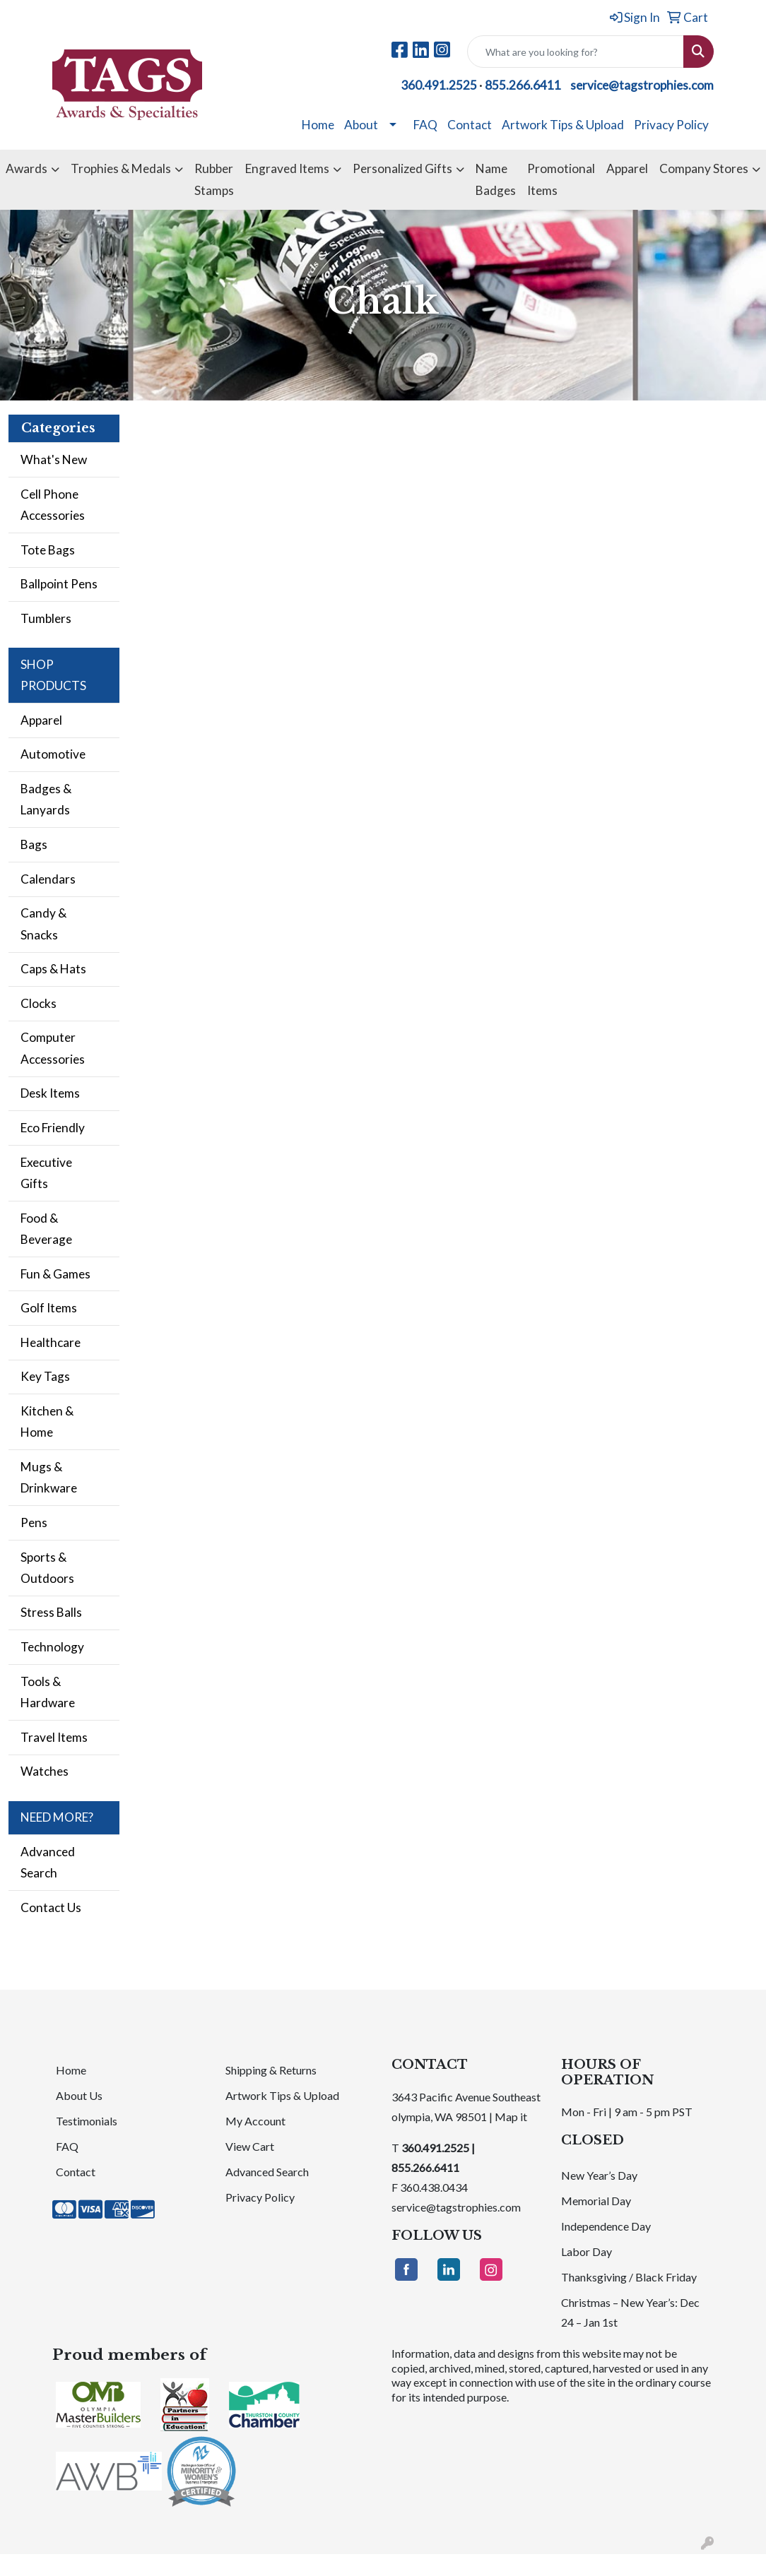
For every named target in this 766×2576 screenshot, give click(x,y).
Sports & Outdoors (47, 1568)
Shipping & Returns (271, 2070)
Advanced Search (47, 1862)
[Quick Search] (575, 51)
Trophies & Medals (121, 168)
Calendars (48, 879)
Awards (26, 168)
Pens (33, 1522)
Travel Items (54, 1737)
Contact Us (50, 1907)
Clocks (38, 1003)
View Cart (249, 2146)
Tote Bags (47, 549)
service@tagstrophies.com (642, 85)
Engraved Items (287, 168)
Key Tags (45, 1376)
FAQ (425, 124)
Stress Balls (51, 1612)
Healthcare (50, 1342)
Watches (44, 1771)
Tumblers (45, 618)
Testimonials (86, 2120)
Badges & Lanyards (45, 799)
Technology (52, 1646)
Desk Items (50, 1093)
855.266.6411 (523, 85)
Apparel (627, 168)
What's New (53, 459)
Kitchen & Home (46, 1421)
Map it (511, 2116)
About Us (79, 2095)
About (361, 124)
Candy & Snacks (43, 924)
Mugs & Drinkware (48, 1477)
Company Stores (703, 168)
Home (318, 124)
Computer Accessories (52, 1048)
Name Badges (496, 179)
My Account (255, 2120)
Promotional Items (561, 179)
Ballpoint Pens (59, 583)
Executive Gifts (46, 1173)
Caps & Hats (53, 968)
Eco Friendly (52, 1127)
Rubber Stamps (214, 179)
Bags (33, 844)
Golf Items (48, 1307)
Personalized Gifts (402, 168)
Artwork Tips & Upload (563, 124)
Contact (469, 124)
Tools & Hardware (47, 1692)
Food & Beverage (46, 1229)
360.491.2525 (439, 85)
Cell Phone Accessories (52, 505)
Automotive (53, 754)
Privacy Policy (671, 124)
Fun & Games (55, 1273)
